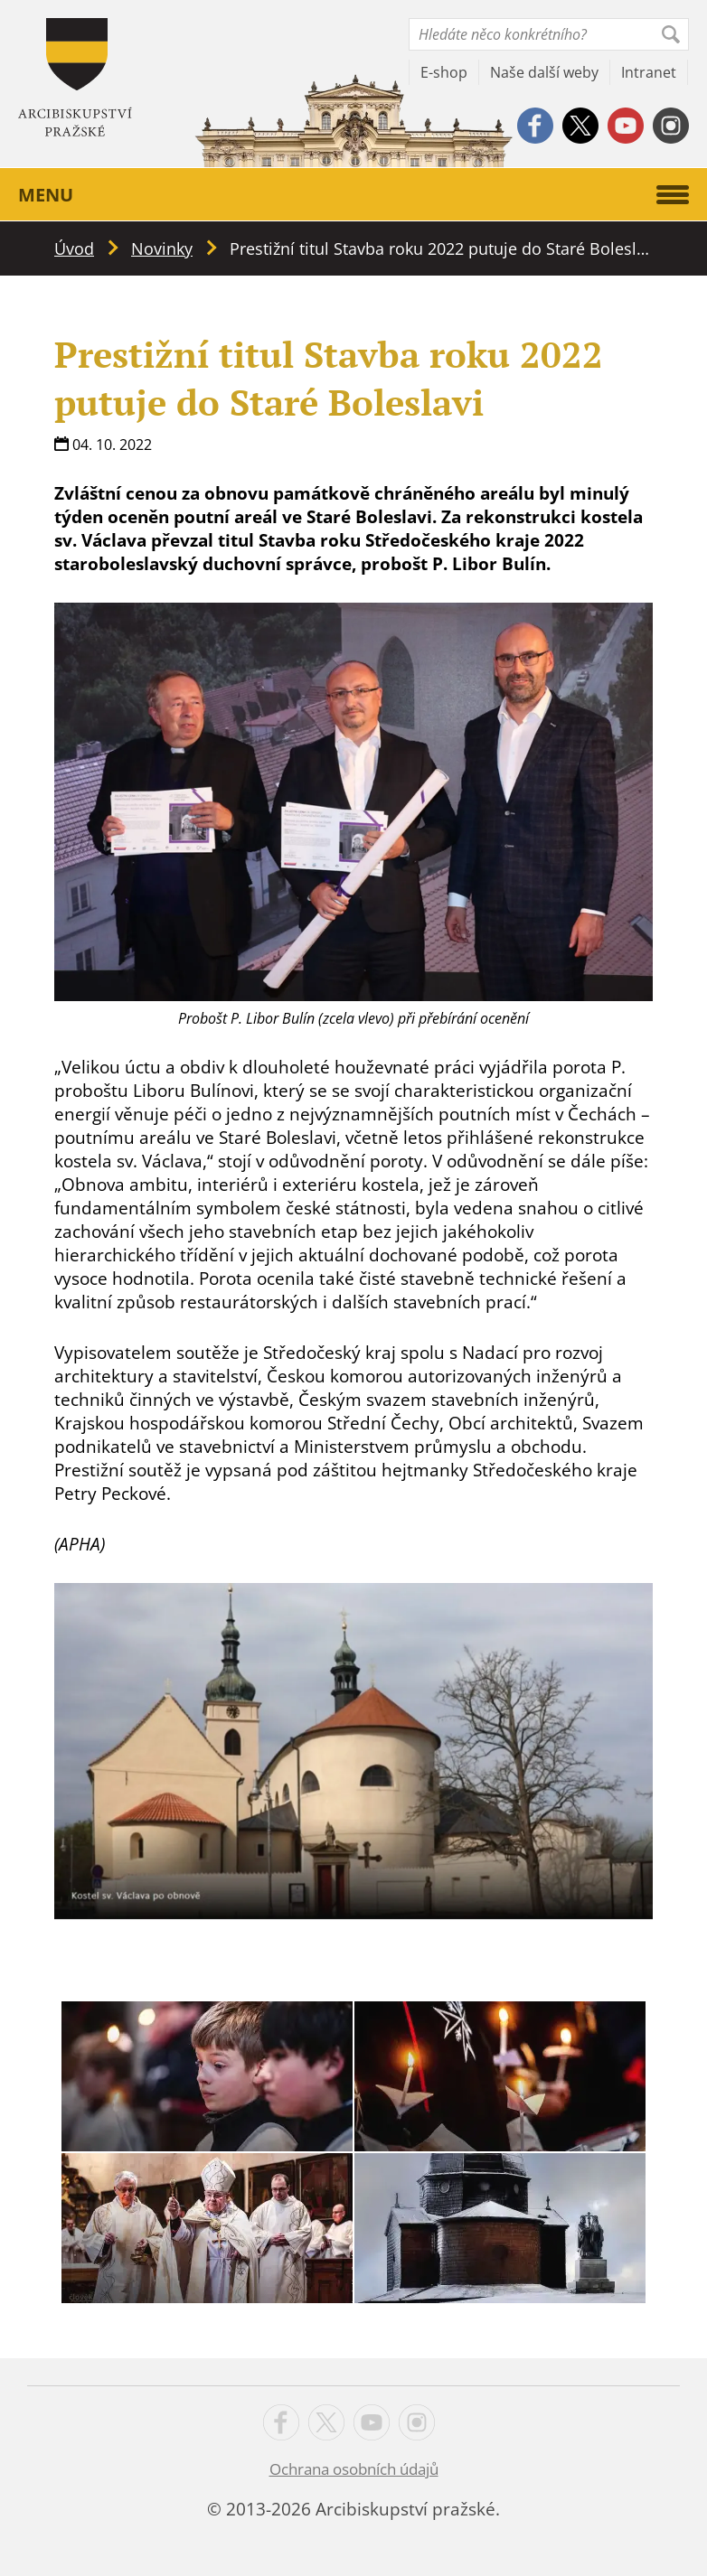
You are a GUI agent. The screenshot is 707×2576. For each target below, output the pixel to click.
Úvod (74, 248)
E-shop (443, 72)
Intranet (648, 72)
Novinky (162, 248)
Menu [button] (353, 195)
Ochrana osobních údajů (353, 2469)
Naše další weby (544, 72)
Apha (75, 77)
